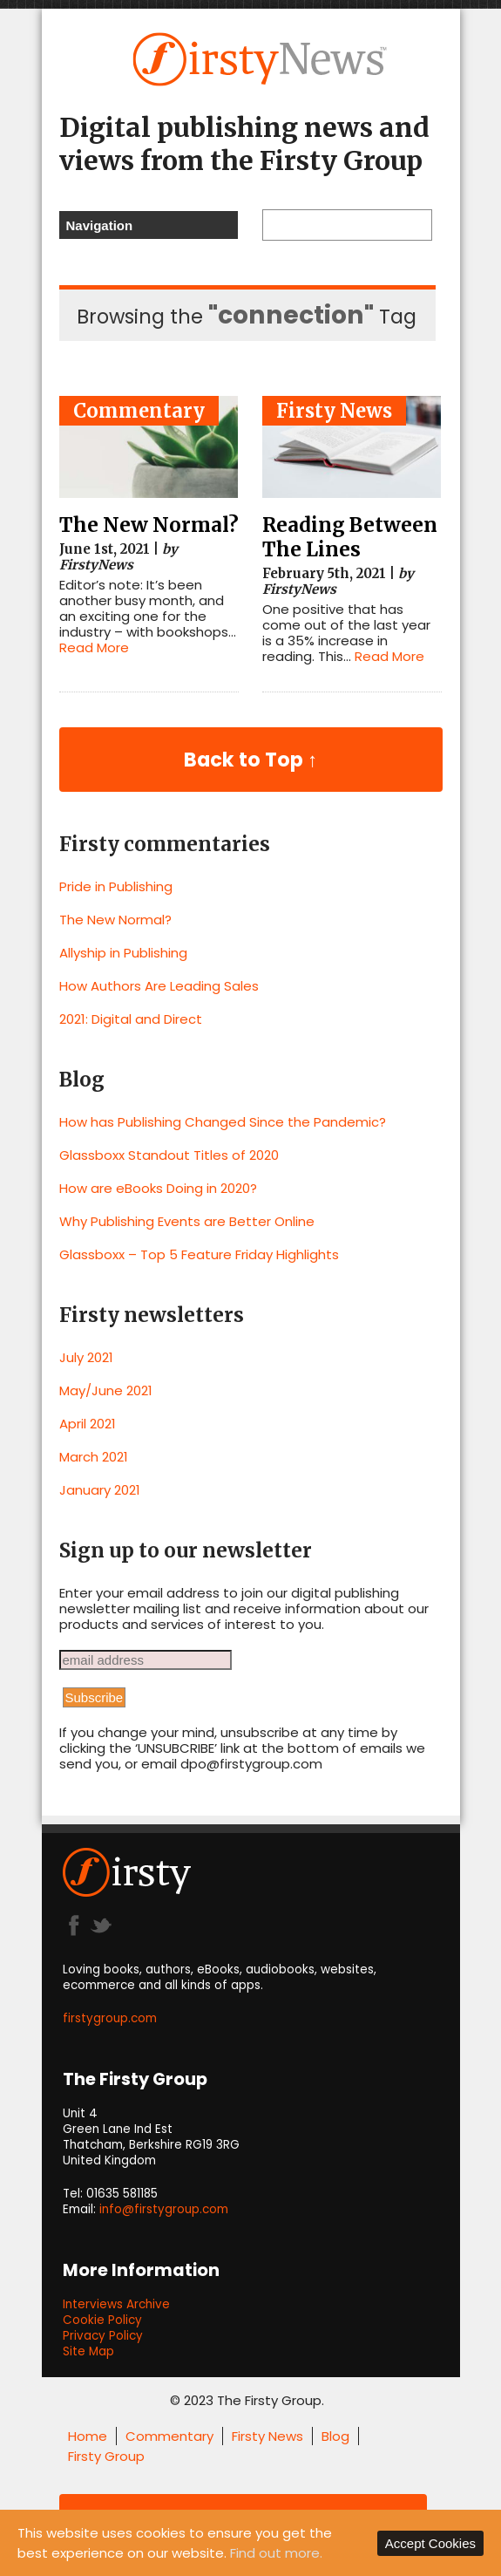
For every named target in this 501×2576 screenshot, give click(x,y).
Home (87, 2436)
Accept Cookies (430, 2543)
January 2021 (99, 1490)
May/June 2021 (105, 1390)
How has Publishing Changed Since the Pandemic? (222, 1122)
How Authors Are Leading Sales (159, 986)
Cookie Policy (102, 2320)
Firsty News (334, 411)
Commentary (139, 411)
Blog (335, 2436)
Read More (94, 647)
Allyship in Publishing (123, 953)
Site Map (88, 2351)
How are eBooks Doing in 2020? (158, 1188)
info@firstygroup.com (163, 2209)
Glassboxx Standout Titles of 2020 (169, 1155)
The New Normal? (149, 525)
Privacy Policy (103, 2335)
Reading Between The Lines (349, 537)
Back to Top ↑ (250, 759)
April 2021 (87, 1423)
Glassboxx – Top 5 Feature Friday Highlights (199, 1254)
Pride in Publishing (116, 886)
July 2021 (86, 1357)
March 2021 (93, 1457)
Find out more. (276, 2553)
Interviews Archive (116, 2304)
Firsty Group (106, 2456)
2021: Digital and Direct (130, 1019)
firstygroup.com (110, 2018)
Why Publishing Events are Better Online (187, 1221)
